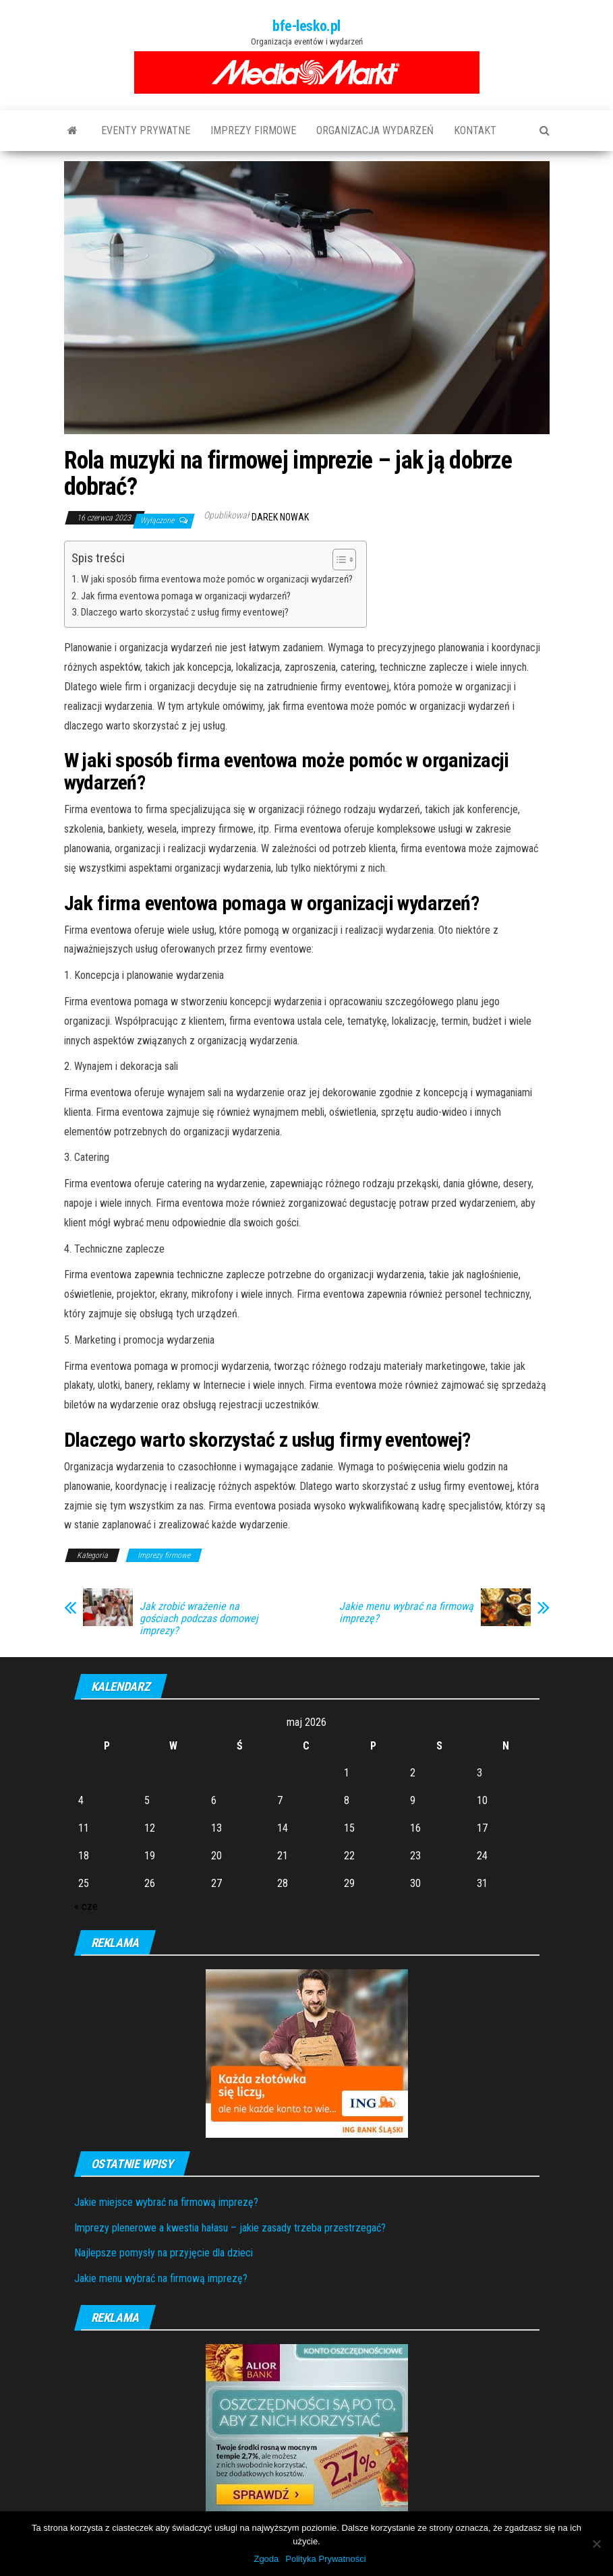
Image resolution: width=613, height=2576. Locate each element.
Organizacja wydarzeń (375, 130)
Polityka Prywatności (325, 2559)
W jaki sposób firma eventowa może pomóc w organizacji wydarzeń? (217, 579)
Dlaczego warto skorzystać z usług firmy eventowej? (185, 612)
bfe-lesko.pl (306, 26)
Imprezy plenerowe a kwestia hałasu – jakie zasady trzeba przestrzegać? (230, 2227)
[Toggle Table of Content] (337, 559)
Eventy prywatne (145, 130)
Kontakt (475, 130)
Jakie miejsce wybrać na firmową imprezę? (166, 2202)
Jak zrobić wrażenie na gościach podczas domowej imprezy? (199, 1618)
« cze (86, 1906)
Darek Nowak (280, 517)
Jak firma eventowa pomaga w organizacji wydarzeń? (186, 596)
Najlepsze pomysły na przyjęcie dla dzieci (163, 2252)
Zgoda (266, 2559)
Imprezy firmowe (253, 130)
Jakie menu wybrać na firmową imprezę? (406, 1612)
